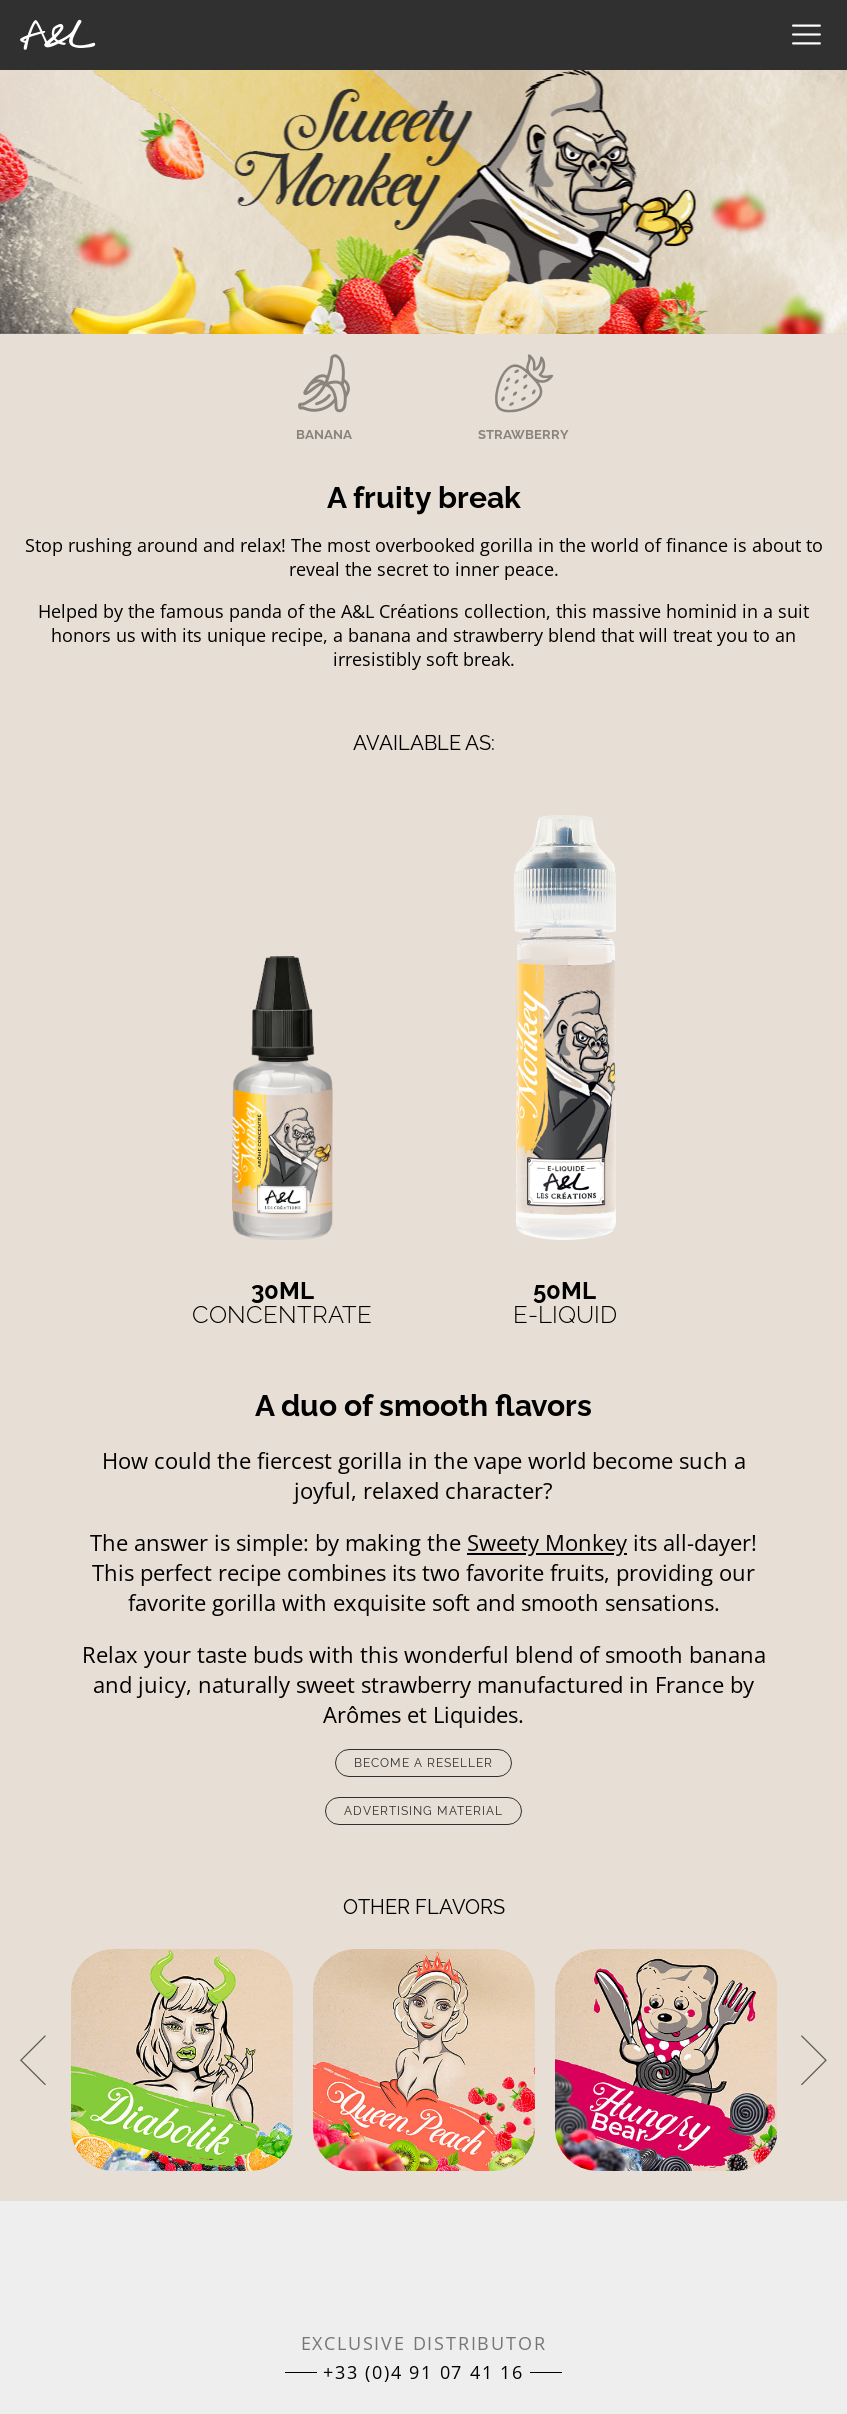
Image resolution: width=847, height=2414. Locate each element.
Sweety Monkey (547, 1542)
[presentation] (33, 2060)
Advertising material (423, 1811)
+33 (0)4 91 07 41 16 (423, 2372)
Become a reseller (423, 1763)
